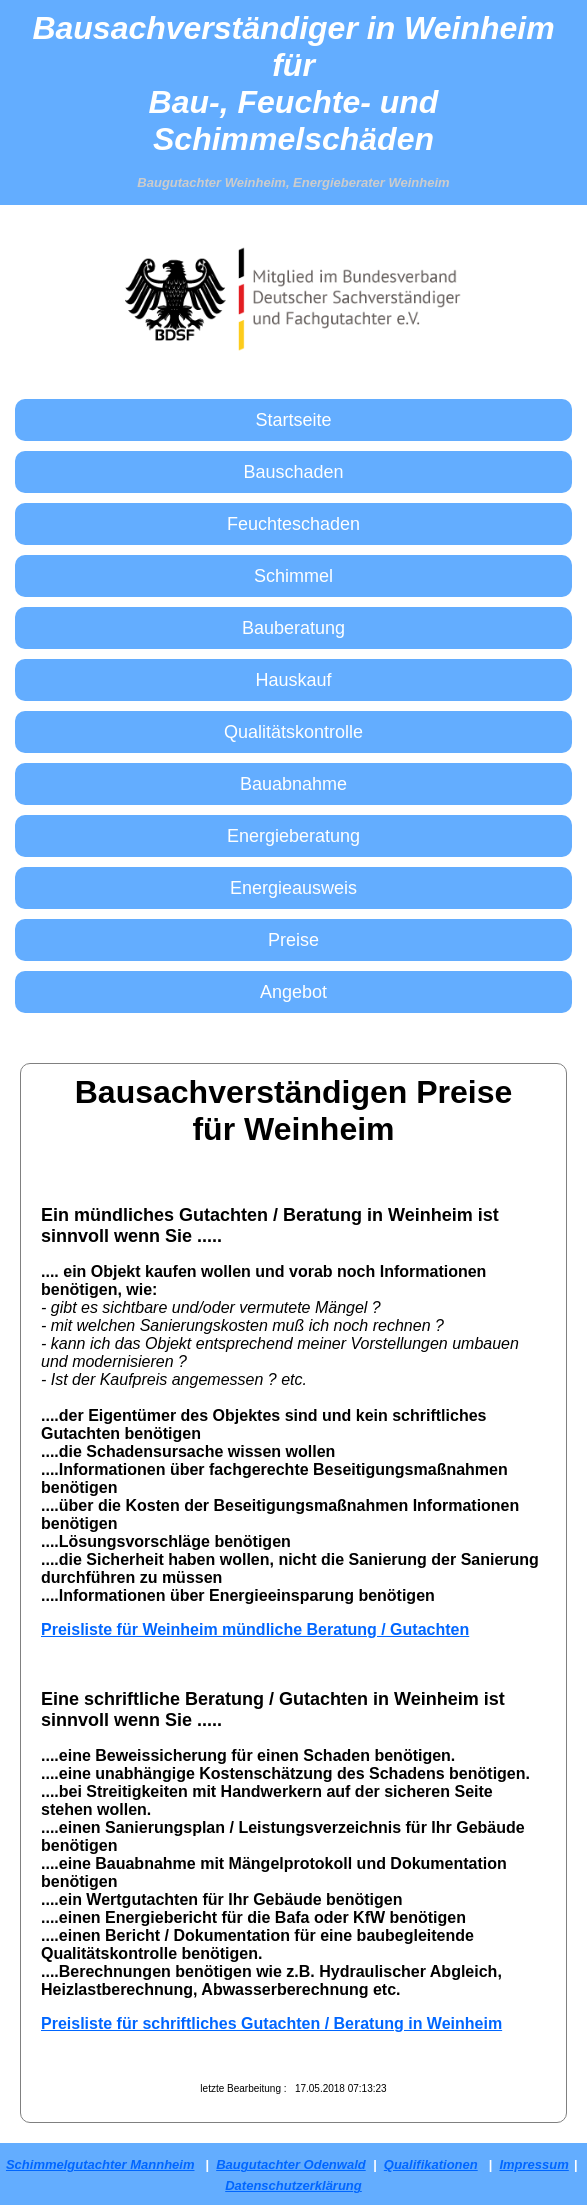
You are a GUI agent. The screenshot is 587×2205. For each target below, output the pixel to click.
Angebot (293, 992)
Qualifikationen (431, 2164)
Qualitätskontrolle (293, 732)
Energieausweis (293, 888)
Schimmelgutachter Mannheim (100, 2164)
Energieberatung (293, 836)
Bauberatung (293, 628)
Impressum (533, 2164)
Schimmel (293, 576)
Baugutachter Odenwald (291, 2164)
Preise (293, 940)
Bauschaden (293, 472)
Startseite (293, 420)
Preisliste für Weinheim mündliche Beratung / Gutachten (255, 1629)
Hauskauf (293, 680)
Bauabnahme (293, 784)
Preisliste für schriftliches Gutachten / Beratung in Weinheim (271, 2023)
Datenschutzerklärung (293, 2185)
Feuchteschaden (293, 524)
